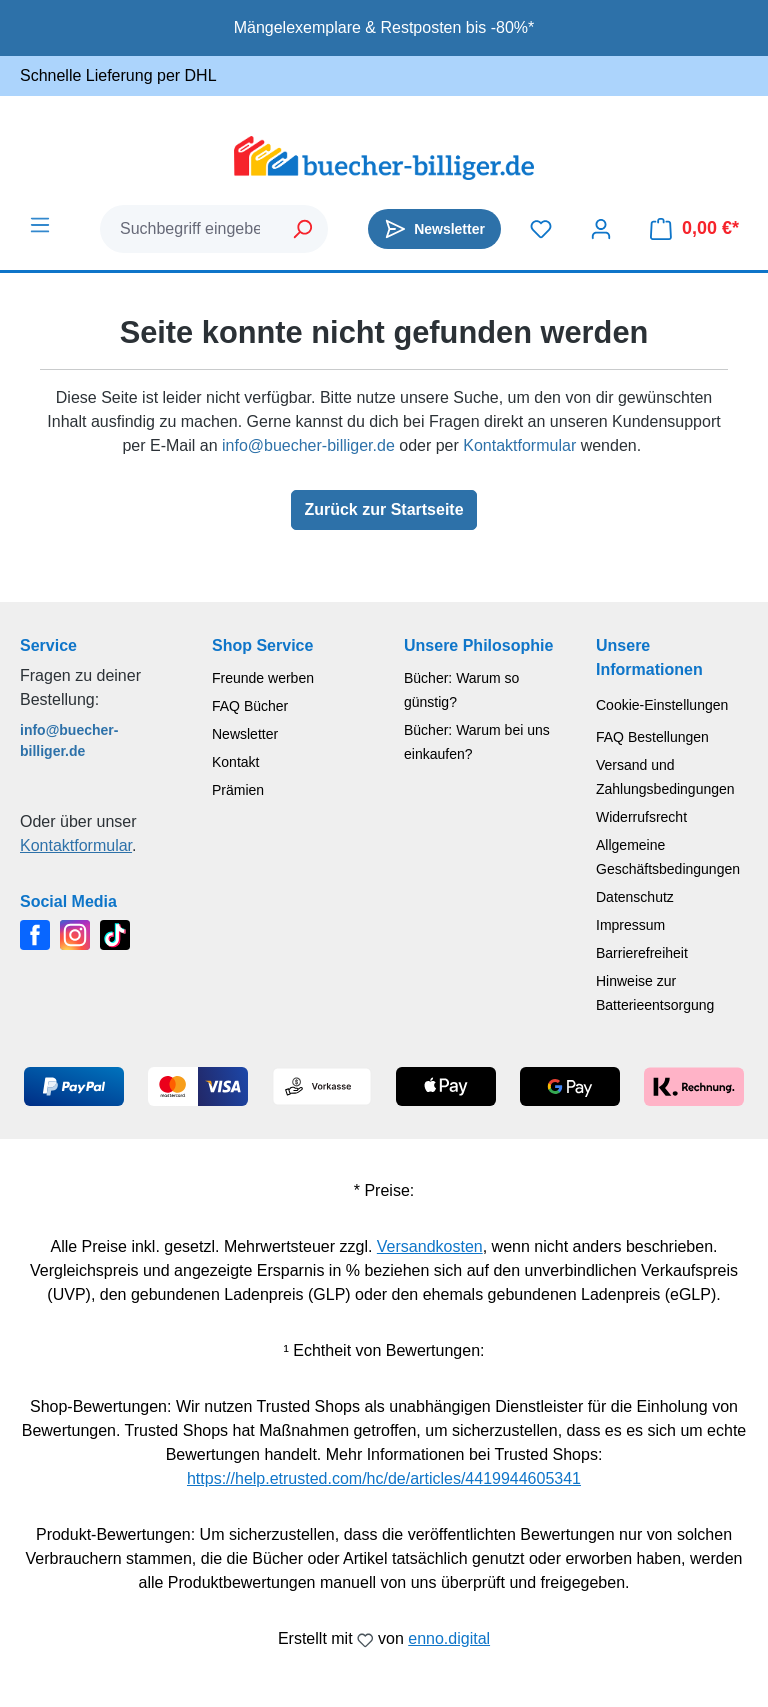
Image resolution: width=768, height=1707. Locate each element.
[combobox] (190, 229)
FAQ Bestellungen (652, 737)
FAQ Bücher (250, 706)
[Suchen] (303, 229)
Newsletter (245, 734)
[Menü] (40, 225)
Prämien (238, 790)
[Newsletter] (434, 229)
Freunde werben (263, 678)
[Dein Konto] (601, 229)
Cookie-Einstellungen (662, 705)
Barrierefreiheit (642, 953)
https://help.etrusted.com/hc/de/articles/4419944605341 (384, 1478)
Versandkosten (430, 1246)
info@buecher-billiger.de (308, 445)
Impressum (630, 925)
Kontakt (235, 762)
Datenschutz (635, 897)
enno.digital (449, 1638)
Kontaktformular (519, 445)
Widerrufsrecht (641, 817)
